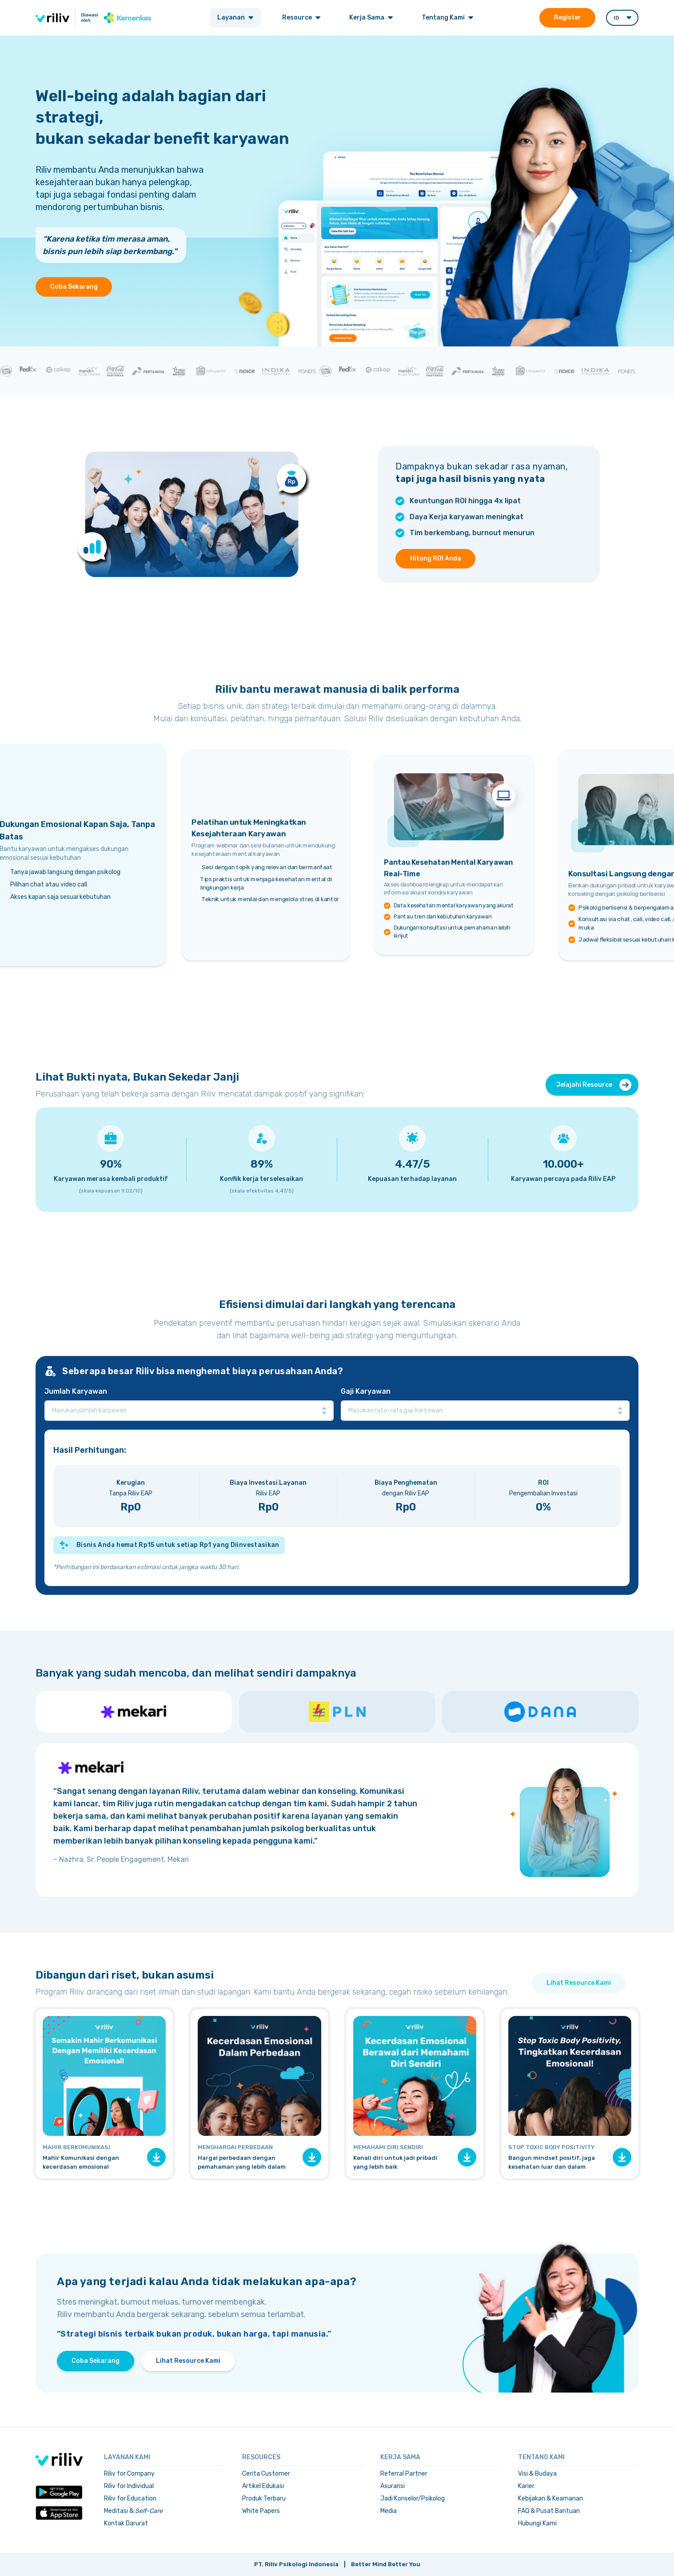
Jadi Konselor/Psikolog (412, 2498)
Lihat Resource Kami (578, 1983)
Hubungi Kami (537, 2523)
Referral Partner (403, 2473)
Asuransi (392, 2486)
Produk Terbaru (264, 2498)
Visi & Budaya (537, 2473)
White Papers (261, 2511)
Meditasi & (133, 2511)
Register (567, 17)
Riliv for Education (130, 2498)
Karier (526, 2486)
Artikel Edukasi (263, 2486)
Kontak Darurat (126, 2523)
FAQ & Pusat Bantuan (549, 2511)
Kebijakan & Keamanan (550, 2498)
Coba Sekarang (74, 286)
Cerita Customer (266, 2473)
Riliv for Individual (129, 2486)
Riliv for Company (129, 2473)
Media (388, 2511)
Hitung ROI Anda (435, 558)
